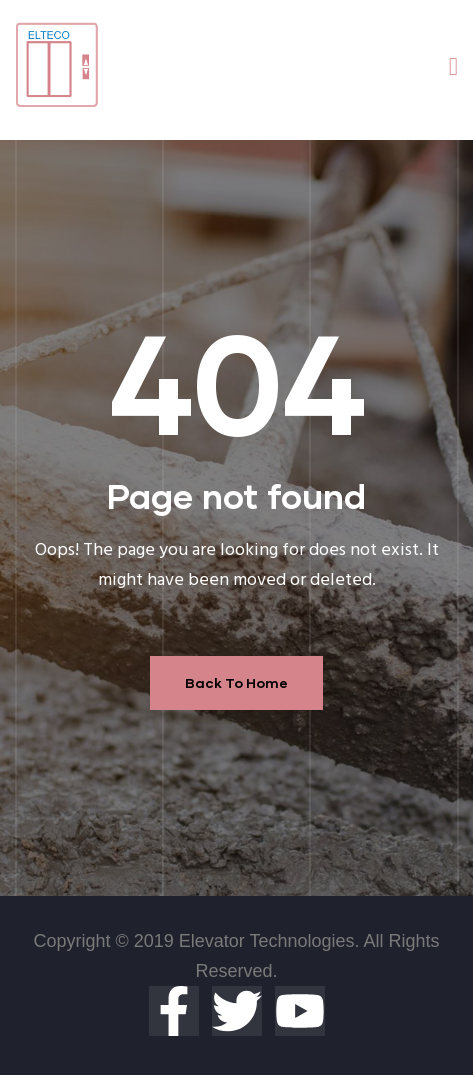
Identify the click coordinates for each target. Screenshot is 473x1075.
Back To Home (236, 682)
